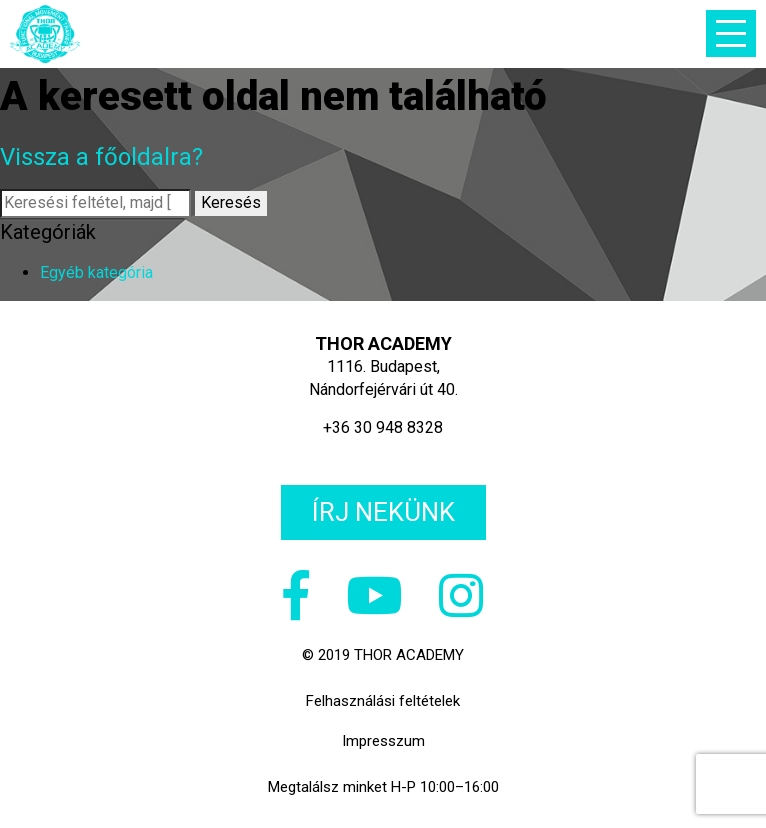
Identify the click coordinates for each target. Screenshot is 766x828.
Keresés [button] (231, 202)
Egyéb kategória (96, 272)
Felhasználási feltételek (383, 701)
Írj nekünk (383, 512)
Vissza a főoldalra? (101, 157)
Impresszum (383, 741)
